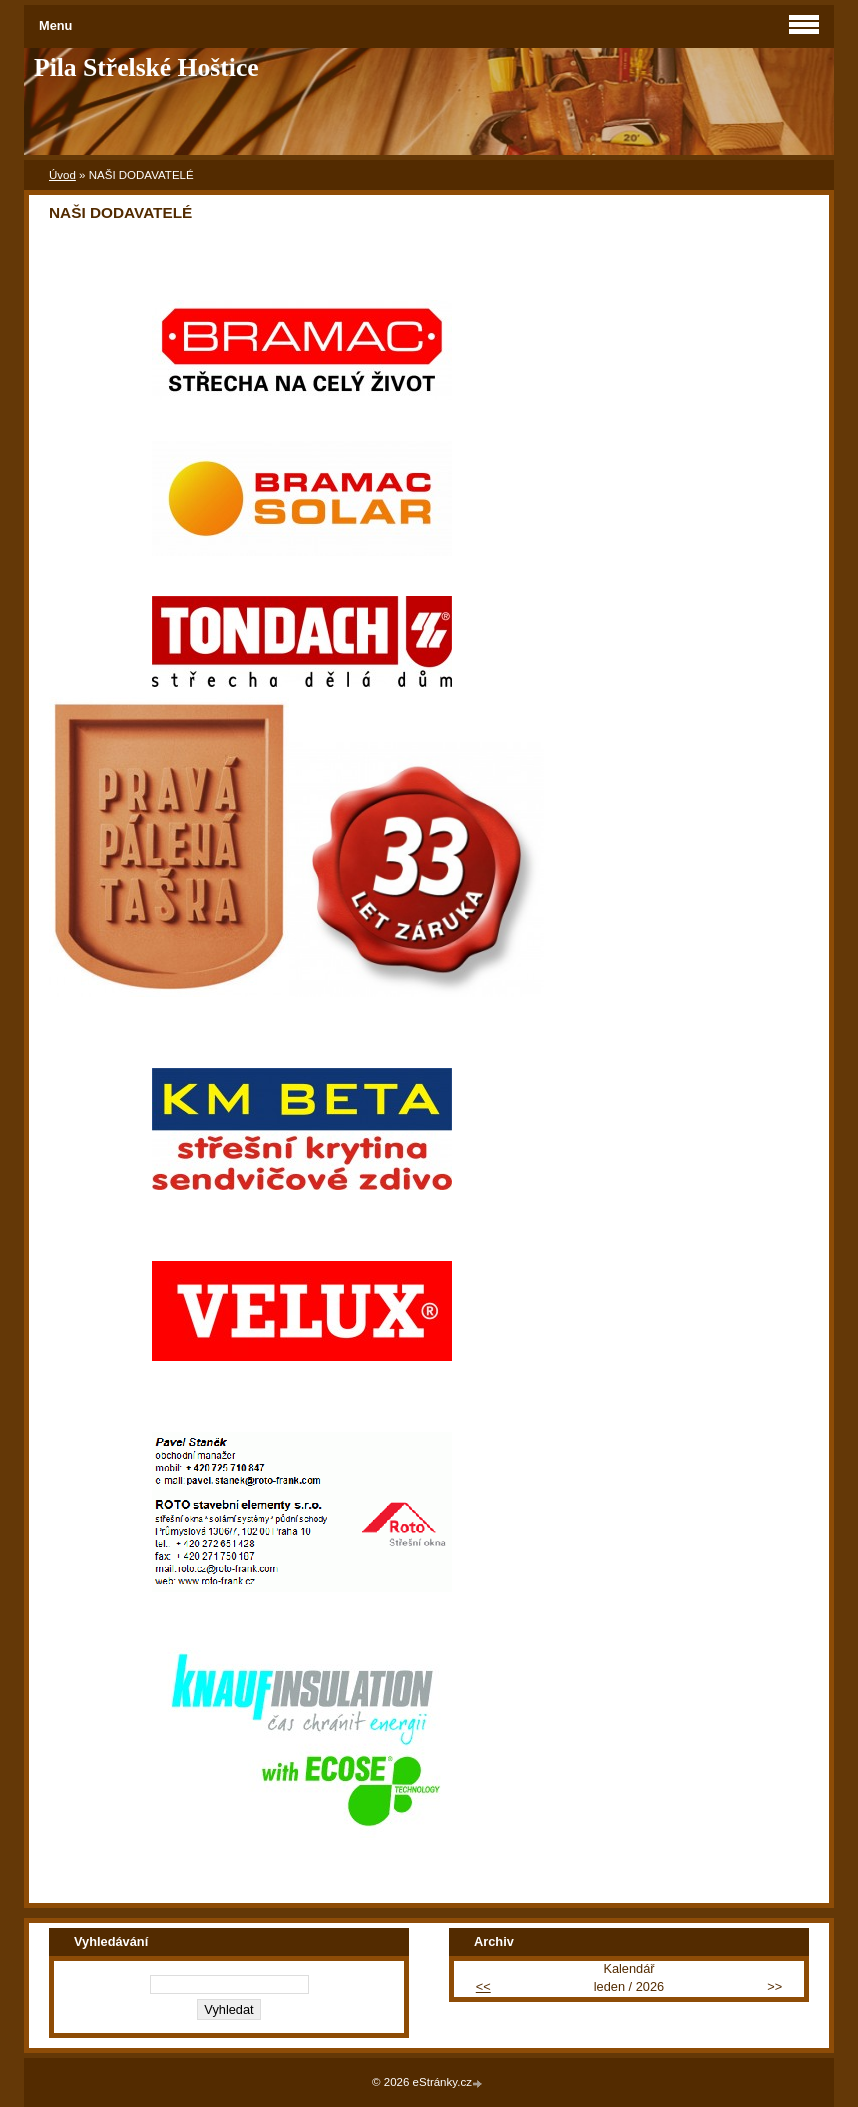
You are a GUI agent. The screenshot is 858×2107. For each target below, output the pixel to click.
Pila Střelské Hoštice (146, 67)
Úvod (62, 175)
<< (483, 1986)
